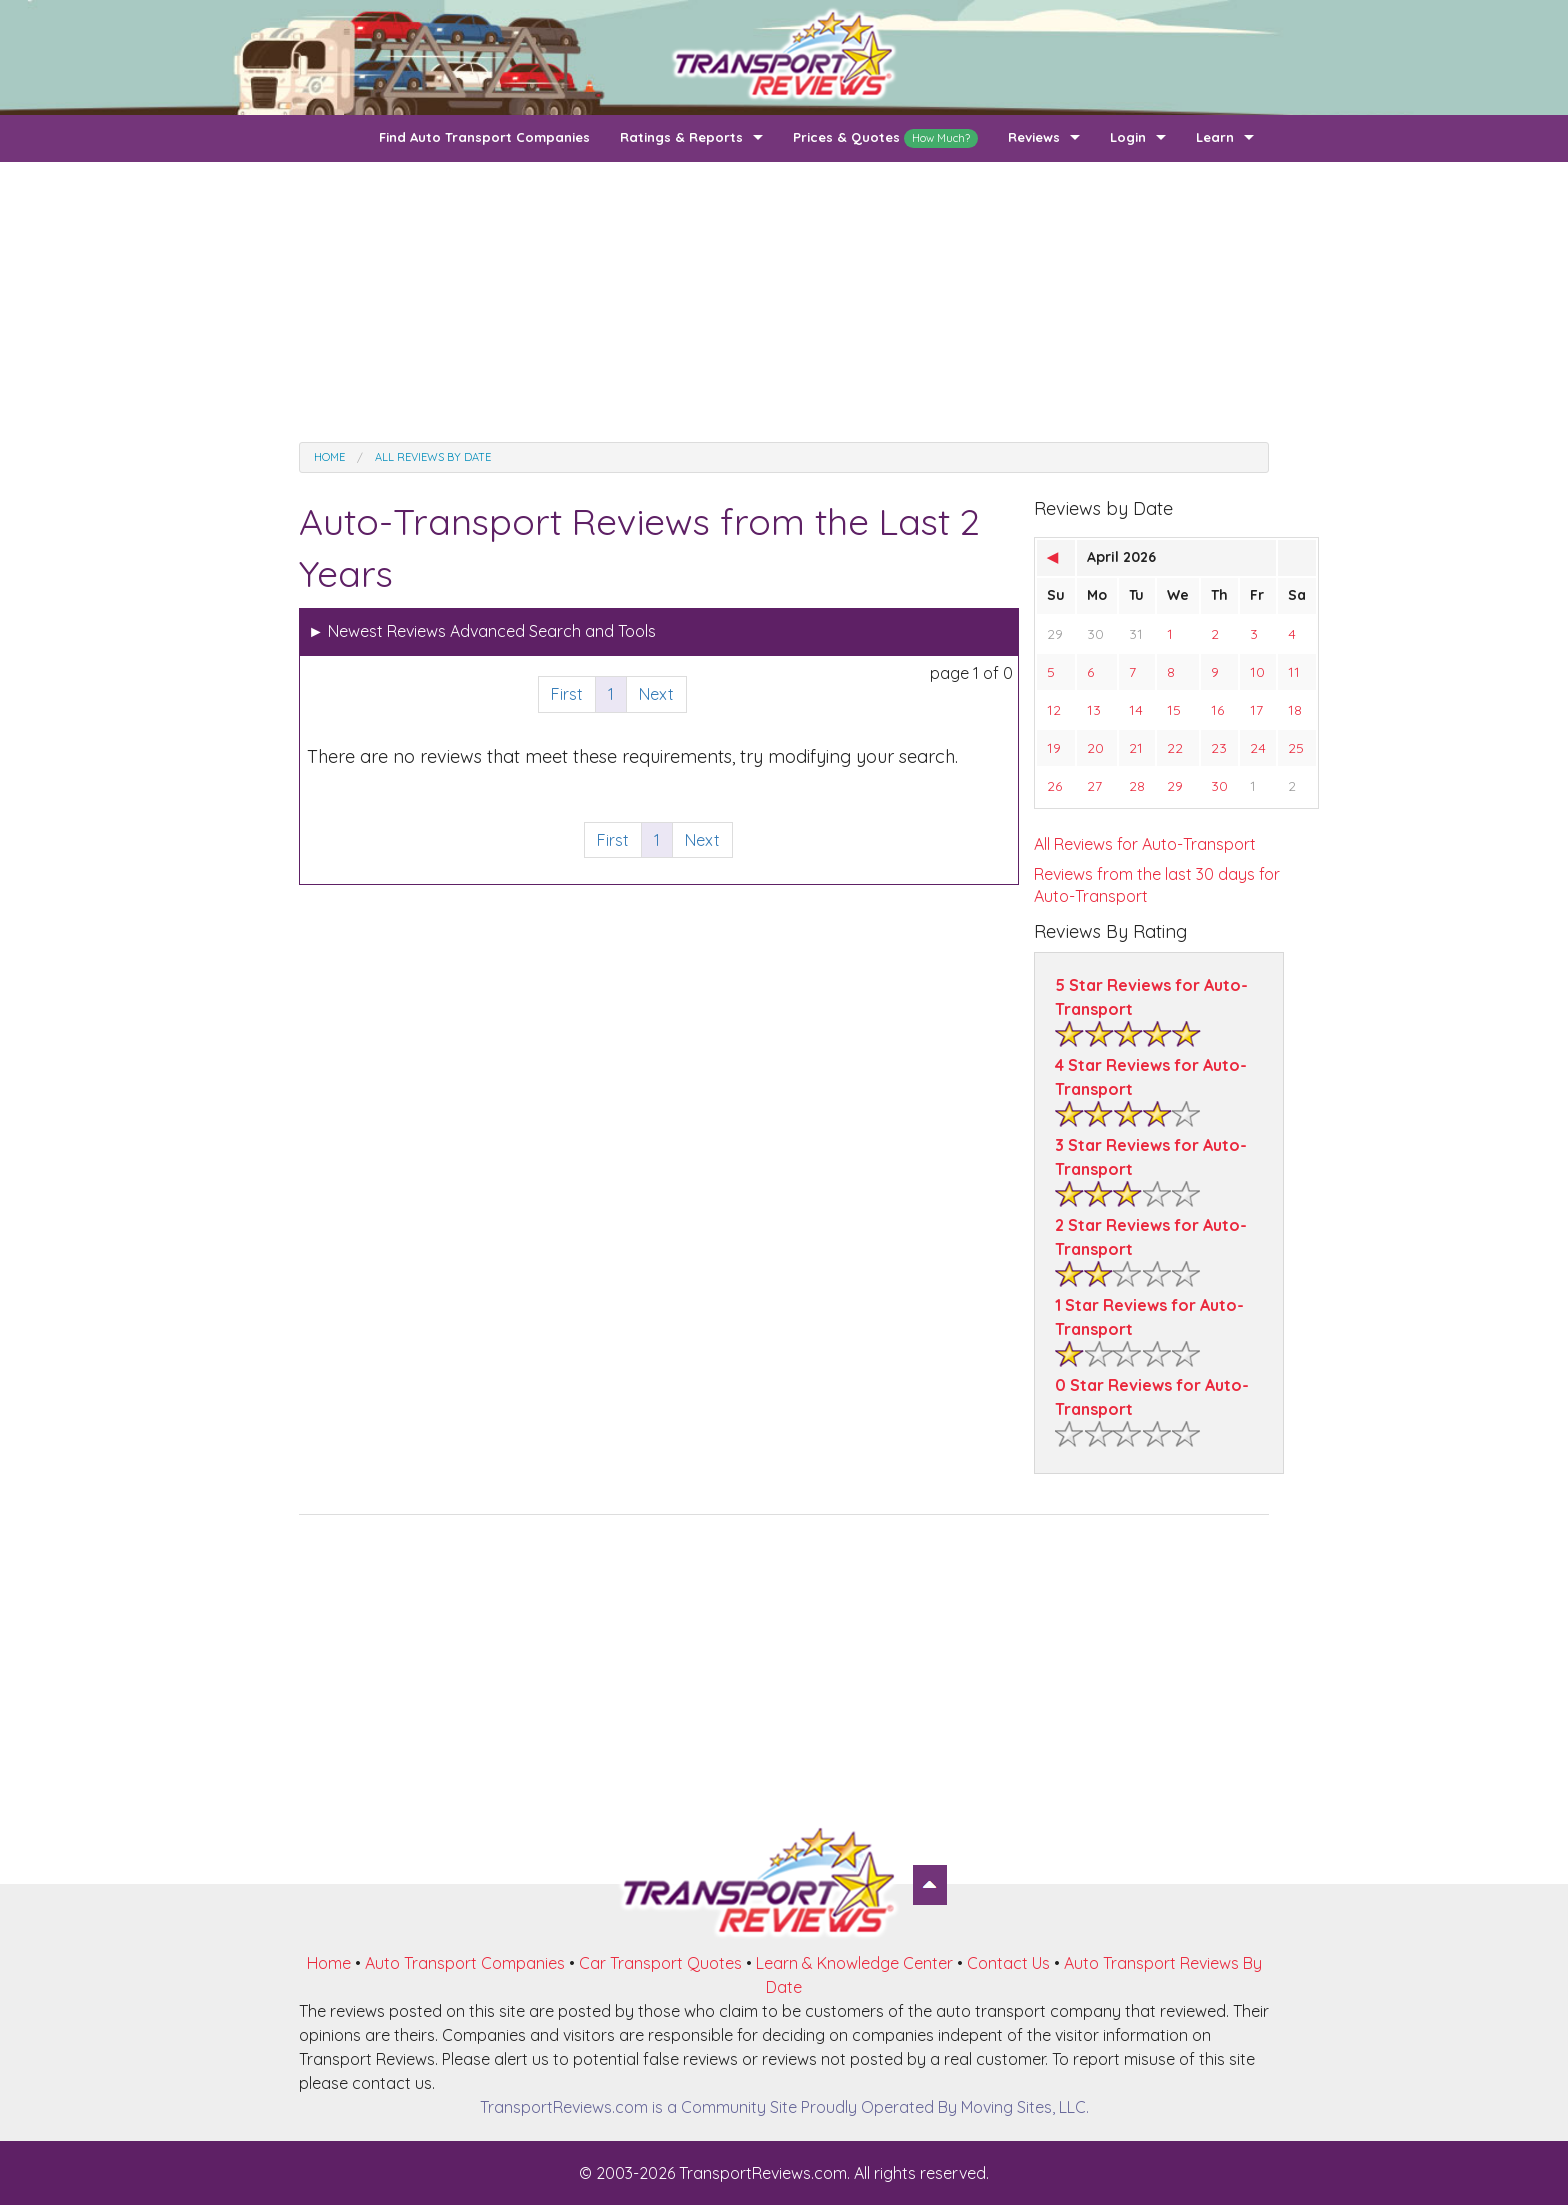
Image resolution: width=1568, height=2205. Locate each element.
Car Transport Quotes (660, 1963)
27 (1094, 786)
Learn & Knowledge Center (854, 1963)
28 (1137, 786)
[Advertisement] (784, 302)
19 (1054, 748)
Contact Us (1008, 1963)
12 (1054, 710)
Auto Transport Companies (465, 1963)
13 (1094, 710)
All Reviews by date (433, 457)
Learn (1215, 137)
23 (1219, 748)
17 (1256, 710)
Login (1128, 137)
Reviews (1034, 137)
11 (1294, 672)
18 (1295, 710)
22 (1175, 748)
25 (1296, 748)
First (567, 694)
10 (1257, 672)
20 (1095, 748)
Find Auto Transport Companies (484, 137)
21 (1136, 748)
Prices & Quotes (885, 138)
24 (1258, 748)
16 (1217, 710)
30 (1095, 634)
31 (1136, 634)
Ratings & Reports (681, 137)
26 (1054, 786)
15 (1174, 710)
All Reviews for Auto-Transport (1145, 844)
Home (329, 457)
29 (1055, 634)
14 (1136, 710)
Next (656, 694)
